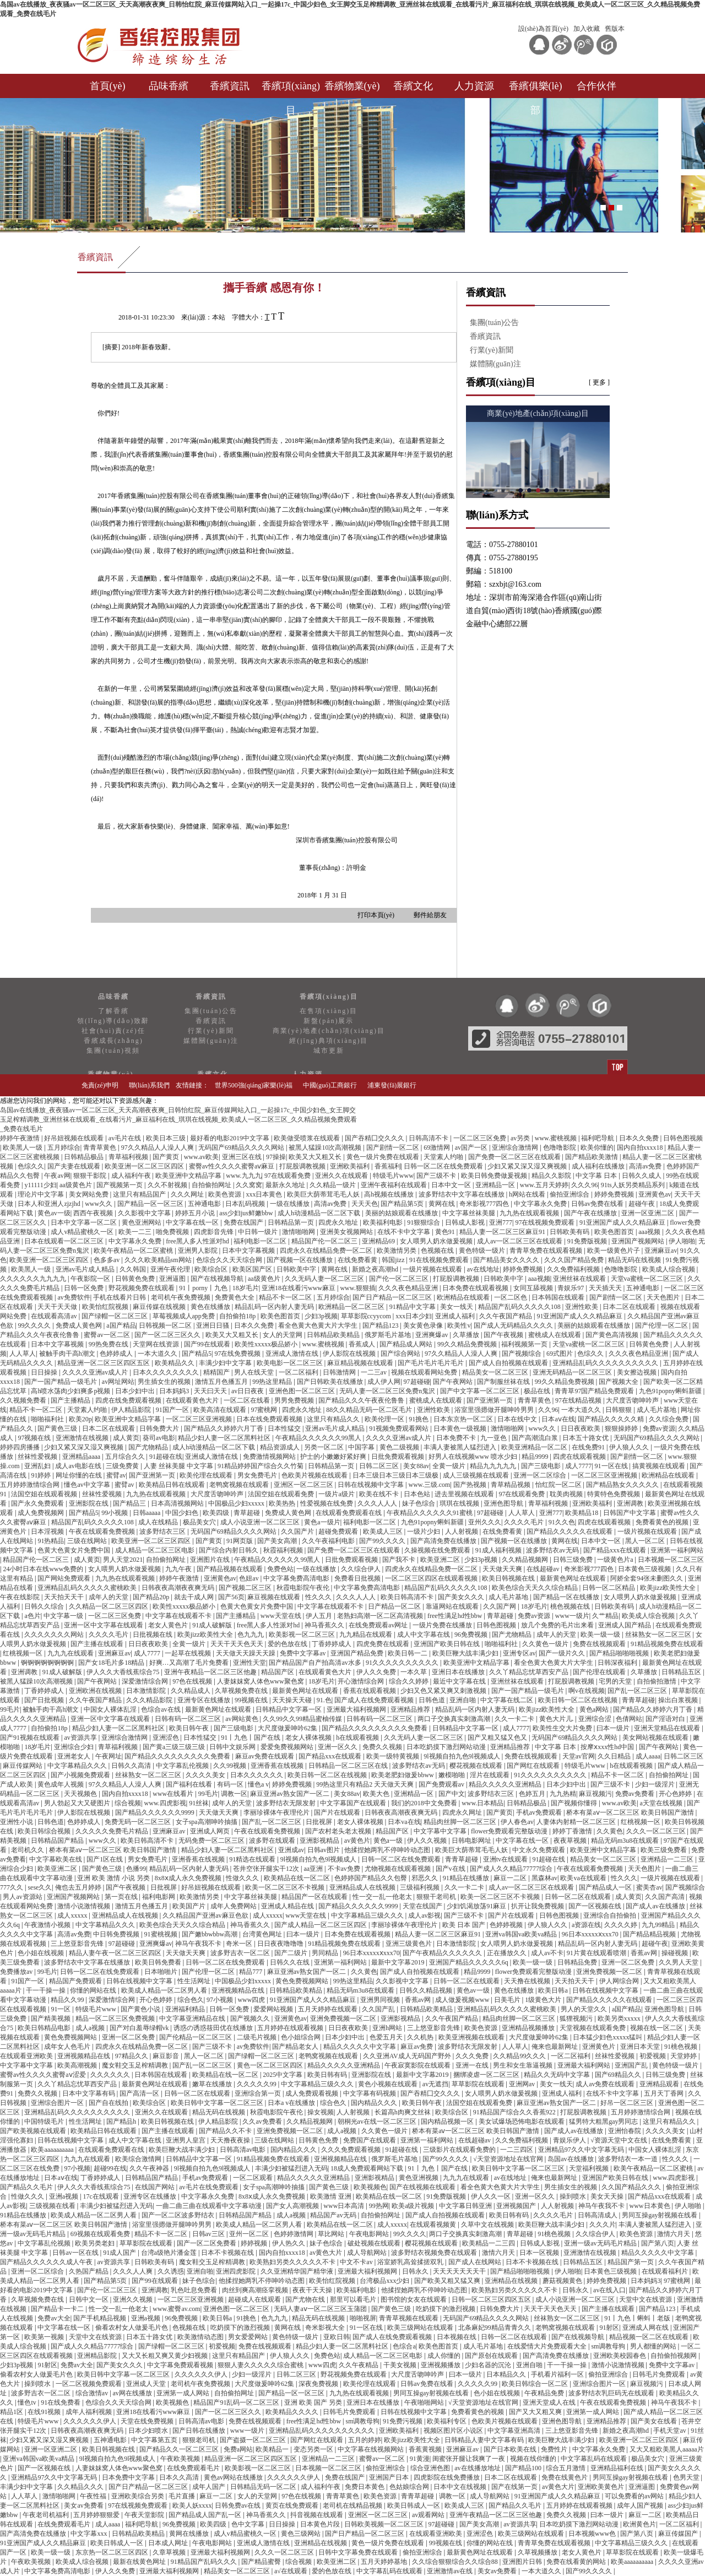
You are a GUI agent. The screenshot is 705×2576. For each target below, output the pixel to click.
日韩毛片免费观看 (659, 2374)
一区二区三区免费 (480, 1138)
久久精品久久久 (81, 2487)
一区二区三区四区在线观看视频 (432, 1578)
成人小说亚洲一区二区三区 (260, 1522)
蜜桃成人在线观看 (555, 1335)
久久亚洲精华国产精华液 (298, 2271)
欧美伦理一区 (385, 1419)
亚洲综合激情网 (516, 1147)
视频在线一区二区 (657, 2028)
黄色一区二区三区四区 (271, 2065)
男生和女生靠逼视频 (523, 2065)
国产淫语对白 (666, 1719)
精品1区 (12, 2412)
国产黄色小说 (141, 2009)
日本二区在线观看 (630, 1307)
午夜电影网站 (370, 2234)
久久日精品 (615, 1756)
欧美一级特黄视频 (393, 1756)
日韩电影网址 (472, 1840)
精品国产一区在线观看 (315, 1897)
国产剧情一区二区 (393, 1147)
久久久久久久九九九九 (34, 1278)
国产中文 (451, 1794)
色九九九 (251, 1634)
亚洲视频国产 (517, 2206)
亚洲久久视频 (133, 2299)
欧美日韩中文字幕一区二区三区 (218, 2103)
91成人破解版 (213, 1625)
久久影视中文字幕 (145, 1213)
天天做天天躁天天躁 (246, 1653)
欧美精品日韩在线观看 (173, 1485)
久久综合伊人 (361, 1569)
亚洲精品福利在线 (617, 2468)
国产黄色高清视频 (612, 1335)
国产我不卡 (399, 1559)
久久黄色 (609, 1831)
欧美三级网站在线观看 (421, 2327)
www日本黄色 (651, 2206)
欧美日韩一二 (408, 1653)
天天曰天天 (211, 1391)
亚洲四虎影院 (236, 2271)
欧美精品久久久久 (292, 2412)
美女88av (416, 1466)
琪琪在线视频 (460, 1503)
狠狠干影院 (90, 1175)
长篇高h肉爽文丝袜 (403, 2112)
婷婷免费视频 (615, 1194)
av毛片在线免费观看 (209, 2187)
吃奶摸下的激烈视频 (446, 2309)
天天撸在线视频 (528, 1981)
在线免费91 (589, 1447)
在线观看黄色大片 (193, 1400)
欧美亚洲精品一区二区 (535, 1447)
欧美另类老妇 (95, 2243)
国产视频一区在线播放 (300, 1260)
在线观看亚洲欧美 (27, 2056)
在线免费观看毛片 (194, 2468)
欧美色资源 (225, 1194)
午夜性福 (94, 2496)
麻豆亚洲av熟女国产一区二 (290, 1794)
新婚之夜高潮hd (376, 1269)
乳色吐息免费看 (195, 2290)
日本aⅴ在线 (557, 1419)
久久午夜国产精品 (506, 1316)
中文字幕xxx (89, 2533)
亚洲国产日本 (389, 2477)
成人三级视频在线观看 (477, 1475)
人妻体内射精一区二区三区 (576, 1822)
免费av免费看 (635, 1794)
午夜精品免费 (545, 2393)
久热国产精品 (89, 2271)
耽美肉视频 (567, 1494)
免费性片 (555, 2449)
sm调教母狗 (609, 2346)
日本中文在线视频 (460, 2487)
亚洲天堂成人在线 (550, 2402)
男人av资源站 (23, 1897)
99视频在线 (252, 1700)
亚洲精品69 (379, 1241)
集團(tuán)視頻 (113, 1050)
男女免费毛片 (258, 1475)
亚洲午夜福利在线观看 (395, 1185)
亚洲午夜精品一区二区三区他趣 (211, 1672)
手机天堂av (670, 2430)
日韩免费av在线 (238, 2505)
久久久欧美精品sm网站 (158, 1260)
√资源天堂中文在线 (619, 2140)
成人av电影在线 (78, 1466)
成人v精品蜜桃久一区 (83, 1232)
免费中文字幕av (303, 1653)
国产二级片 (291, 1953)
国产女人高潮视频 (293, 2206)
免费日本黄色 (365, 2487)
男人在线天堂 (254, 1372)
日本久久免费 (639, 1138)
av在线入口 (609, 2290)
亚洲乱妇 (38, 1466)
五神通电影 (205, 1204)
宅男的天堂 (616, 1681)
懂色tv (27, 2402)
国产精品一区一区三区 (151, 1204)
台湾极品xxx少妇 (385, 2281)
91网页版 (240, 1541)
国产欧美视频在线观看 (34, 2131)
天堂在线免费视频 (148, 2421)
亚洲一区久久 (338, 1747)
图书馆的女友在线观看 (414, 2299)
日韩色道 (433, 1700)
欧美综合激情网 (139, 2159)
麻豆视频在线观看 (274, 1597)
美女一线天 (457, 1307)
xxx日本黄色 (265, 1194)
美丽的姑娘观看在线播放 (402, 1213)
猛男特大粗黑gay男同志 (604, 2121)
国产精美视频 (51, 2018)
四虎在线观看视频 (580, 1456)
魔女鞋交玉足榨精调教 (136, 2065)
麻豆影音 (167, 2056)
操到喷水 (574, 2196)
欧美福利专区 (447, 2421)
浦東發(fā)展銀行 (391, 1085)
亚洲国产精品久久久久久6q (469, 1962)
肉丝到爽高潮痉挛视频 (256, 2290)
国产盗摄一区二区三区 (254, 2440)
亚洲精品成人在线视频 (363, 1887)
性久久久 (319, 1597)
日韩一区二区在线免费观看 (444, 1166)
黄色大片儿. (557, 1719)
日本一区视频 (540, 2252)
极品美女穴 (200, 1522)
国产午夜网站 (453, 1382)
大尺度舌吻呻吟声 (633, 1400)
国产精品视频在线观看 (230, 1569)
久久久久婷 (621, 1925)
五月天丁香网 (664, 2093)
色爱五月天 (387, 2037)
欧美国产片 (189, 1906)
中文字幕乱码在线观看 (594, 2459)
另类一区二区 (324, 1447)
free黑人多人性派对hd (198, 1241)
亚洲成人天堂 (146, 2384)
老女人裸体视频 (309, 1737)
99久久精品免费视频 (467, 1344)
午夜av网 (57, 1175)
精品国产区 (278, 1672)
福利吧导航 (598, 1138)
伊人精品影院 (132, 1410)
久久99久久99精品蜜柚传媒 (303, 1719)
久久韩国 (134, 1269)
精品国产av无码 (333, 2215)
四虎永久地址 (339, 1222)
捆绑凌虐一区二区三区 (487, 2075)
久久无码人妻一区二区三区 (325, 1278)
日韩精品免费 (578, 1962)
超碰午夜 (642, 1204)
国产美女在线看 (655, 2421)
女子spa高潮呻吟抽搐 (207, 1822)
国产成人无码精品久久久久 (514, 1325)
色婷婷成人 (117, 1353)
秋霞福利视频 (284, 1550)
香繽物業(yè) (352, 85)
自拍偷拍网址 (212, 1185)
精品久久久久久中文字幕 (360, 2046)
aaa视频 (650, 1232)
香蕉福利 (388, 1166)
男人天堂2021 (123, 1559)
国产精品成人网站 (406, 1344)
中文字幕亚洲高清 (514, 2430)
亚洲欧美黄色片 (602, 2487)
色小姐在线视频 (42, 1953)
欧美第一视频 (45, 2337)
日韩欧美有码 (570, 1232)
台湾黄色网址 (263, 1934)
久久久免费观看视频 (351, 2149)
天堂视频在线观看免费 (593, 2028)
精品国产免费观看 (76, 1981)
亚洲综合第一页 (259, 2093)
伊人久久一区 (491, 2196)
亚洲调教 (631, 1503)
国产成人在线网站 (475, 2262)
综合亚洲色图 (431, 2468)
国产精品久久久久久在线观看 (570, 1531)
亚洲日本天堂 (640, 2046)
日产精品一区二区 (395, 1606)
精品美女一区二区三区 (496, 1372)
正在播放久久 (507, 1953)
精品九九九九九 (494, 1466)
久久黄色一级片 (546, 1644)
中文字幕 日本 (597, 1175)
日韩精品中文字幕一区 (289, 1709)
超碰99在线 (110, 2168)
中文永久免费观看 (539, 1850)
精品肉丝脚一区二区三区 (461, 1822)
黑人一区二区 (645, 1541)
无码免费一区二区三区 (212, 1840)
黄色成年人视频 (61, 1784)
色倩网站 (629, 1719)
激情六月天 (674, 2234)
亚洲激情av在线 (450, 2571)
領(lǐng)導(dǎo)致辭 (113, 1021)
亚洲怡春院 (625, 2131)
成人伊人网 (383, 1382)
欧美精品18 (582, 1513)
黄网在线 (443, 1204)
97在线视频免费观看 (545, 1222)
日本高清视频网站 (178, 1503)
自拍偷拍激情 (657, 1681)
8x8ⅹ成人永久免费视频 (189, 1878)
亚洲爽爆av (432, 1335)
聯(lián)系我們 (149, 1085)
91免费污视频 (403, 2421)
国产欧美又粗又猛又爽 (448, 2281)
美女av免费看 (84, 2505)
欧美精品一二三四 (489, 2243)
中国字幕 (362, 1447)
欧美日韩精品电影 (45, 2028)
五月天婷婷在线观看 (328, 2009)
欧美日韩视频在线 (509, 1578)
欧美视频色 (370, 2187)
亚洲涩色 (167, 1737)
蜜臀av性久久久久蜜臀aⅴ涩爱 (44, 2075)
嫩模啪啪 (452, 1775)
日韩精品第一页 (292, 1222)
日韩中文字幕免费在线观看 (358, 2552)
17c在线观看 (102, 2196)
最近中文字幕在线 (460, 1681)
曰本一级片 (613, 1728)
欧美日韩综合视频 (45, 1831)
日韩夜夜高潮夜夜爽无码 (179, 1588)
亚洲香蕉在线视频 (278, 1765)
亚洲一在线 (472, 2065)
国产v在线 (451, 1869)
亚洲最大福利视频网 (357, 1709)
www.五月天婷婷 (544, 1185)
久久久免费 (472, 2056)
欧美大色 (377, 1794)
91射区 (609, 2327)
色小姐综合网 (301, 2037)
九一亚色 (494, 1438)
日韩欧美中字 (297, 1269)
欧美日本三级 (166, 1138)
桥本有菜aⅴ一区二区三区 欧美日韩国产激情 (630, 1812)
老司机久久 (28, 1850)
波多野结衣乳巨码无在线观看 (612, 2393)
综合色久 (190, 2000)
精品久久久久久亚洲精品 (506, 1784)
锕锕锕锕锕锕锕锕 (48, 1662)
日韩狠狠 (619, 1410)
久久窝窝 (249, 1185)
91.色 (324, 1700)
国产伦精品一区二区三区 (196, 2037)
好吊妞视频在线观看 (74, 1138)
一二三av (374, 1372)
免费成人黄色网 (80, 1325)
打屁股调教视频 (303, 1166)
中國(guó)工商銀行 (330, 1085)
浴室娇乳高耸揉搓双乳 (411, 2262)
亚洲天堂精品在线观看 (668, 1728)
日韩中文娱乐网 (233, 1747)
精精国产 (217, 1372)
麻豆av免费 (417, 2046)
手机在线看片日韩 (120, 1297)
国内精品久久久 (375, 2103)
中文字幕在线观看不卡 (331, 1606)
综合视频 (128, 1803)
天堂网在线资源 (157, 1344)
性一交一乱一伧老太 (383, 1897)
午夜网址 (108, 1756)
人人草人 (22, 1353)
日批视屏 (320, 1822)
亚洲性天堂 (249, 1662)
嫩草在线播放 (213, 2084)
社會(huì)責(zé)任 (113, 1031)
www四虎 (252, 2000)
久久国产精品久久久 (632, 2187)
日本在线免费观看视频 (270, 1419)
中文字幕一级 (64, 1616)
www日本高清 (344, 2206)
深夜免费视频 (319, 2384)
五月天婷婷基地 (385, 2562)
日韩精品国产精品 (58, 1840)
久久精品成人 (191, 1691)
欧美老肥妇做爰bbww (403, 1775)
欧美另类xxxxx (620, 2018)
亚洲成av (291, 1850)
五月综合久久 (126, 1456)
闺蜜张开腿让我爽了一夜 (469, 2459)
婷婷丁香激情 (573, 1831)
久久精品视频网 (526, 1559)
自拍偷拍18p (238, 1316)
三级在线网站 (88, 1541)
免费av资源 (659, 1428)
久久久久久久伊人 (202, 2374)
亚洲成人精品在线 (288, 1906)
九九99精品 (659, 1925)
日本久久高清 (179, 2477)
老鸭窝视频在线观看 (239, 1485)
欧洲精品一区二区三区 (352, 1307)
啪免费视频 (173, 1232)
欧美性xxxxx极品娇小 (267, 1344)
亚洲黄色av (654, 1194)
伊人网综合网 (620, 1981)
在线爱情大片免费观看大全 (547, 2346)
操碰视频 (675, 1953)
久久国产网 (500, 1606)
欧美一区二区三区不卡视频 (285, 1887)
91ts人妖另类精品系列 (633, 1185)
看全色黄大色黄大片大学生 (318, 1325)
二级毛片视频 (257, 2037)
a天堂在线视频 (662, 1803)
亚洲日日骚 (213, 1325)
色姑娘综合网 (410, 2487)
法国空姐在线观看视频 (45, 1494)
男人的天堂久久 (585, 2009)
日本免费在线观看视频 (476, 1288)
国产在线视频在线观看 (423, 2187)
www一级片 (572, 1616)
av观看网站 (429, 2515)
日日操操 (45, 1372)
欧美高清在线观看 (220, 1410)
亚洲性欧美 (582, 1307)
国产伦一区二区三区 (399, 1278)
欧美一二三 (135, 1232)
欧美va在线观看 (584, 1878)
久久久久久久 (111, 2075)
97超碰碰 (417, 1382)
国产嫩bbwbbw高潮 (210, 1934)
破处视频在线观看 (375, 2243)
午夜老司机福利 (46, 2515)
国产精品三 (130, 1503)
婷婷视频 (255, 2243)
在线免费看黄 (358, 1260)
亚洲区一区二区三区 (304, 1485)
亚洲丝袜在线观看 (580, 1278)
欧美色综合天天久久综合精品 (535, 1588)
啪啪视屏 (363, 2318)
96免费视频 (471, 1634)
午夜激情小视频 (48, 1925)
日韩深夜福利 (618, 1662)
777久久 (12, 1887)
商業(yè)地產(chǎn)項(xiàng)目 (329, 1031)
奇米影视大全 (325, 2327)
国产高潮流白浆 (536, 1438)
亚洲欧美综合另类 (138, 2496)
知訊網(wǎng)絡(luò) (594, 1107)
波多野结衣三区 (163, 1531)
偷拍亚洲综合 (570, 1194)
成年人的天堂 (109, 1597)
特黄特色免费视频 (614, 1494)
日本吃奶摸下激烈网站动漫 (446, 1747)
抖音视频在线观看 (317, 2515)
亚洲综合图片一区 (58, 2103)
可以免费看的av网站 (635, 2496)
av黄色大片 (327, 2252)
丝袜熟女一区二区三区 (659, 1634)
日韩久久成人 (642, 1175)
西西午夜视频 (94, 1213)
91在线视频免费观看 (439, 1260)
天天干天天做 (58, 1307)
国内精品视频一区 (448, 2121)
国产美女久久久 (462, 1597)
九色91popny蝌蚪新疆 (671, 1391)
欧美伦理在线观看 (207, 1475)
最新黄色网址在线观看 (574, 1578)
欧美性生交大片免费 (563, 1728)
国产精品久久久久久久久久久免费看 (375, 1728)
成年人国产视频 (641, 2505)
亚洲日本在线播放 (459, 1672)
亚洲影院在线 (89, 1503)
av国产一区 (472, 1147)
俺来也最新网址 (555, 2046)
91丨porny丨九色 (204, 1288)
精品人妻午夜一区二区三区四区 (116, 1953)
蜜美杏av (649, 1887)
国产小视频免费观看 (81, 1775)
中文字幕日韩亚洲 (466, 2206)
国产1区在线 (105, 1859)
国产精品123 (381, 1325)
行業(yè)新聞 (491, 350)
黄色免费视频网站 (302, 1981)
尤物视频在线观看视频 (398, 1869)
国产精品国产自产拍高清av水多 (315, 1662)
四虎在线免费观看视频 (129, 1400)
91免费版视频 (588, 1241)
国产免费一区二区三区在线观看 (515, 1157)
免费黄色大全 (235, 1297)
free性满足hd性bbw (455, 1616)
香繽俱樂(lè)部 (535, 89)
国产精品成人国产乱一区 (206, 2515)
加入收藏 (586, 29)
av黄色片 (357, 1840)
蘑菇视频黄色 (563, 2281)
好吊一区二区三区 (627, 2103)
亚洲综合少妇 (74, 1747)
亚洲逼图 (173, 1278)
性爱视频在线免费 (327, 1503)
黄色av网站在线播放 (234, 2477)
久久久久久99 (257, 2084)
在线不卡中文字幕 (404, 1232)
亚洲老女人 (74, 1756)
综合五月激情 (566, 2468)
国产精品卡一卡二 (58, 2309)
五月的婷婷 (364, 2440)
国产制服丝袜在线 (504, 1382)
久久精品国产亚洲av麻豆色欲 (206, 1915)
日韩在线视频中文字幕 (371, 1485)
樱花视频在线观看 (476, 1765)
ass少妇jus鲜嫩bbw (246, 1213)
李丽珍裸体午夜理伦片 (277, 1812)
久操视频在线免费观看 (438, 1550)
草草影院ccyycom (367, 1316)
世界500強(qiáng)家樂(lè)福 (253, 1085)
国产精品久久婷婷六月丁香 (224, 1428)
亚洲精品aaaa (82, 1456)
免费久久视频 (383, 1747)
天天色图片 (664, 1297)
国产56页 (231, 1597)
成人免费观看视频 (312, 2093)
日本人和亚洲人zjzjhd (50, 1204)
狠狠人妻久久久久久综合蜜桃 (261, 2365)
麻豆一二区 (511, 1878)
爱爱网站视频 (274, 2009)
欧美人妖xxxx (192, 2505)
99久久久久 (35, 1325)
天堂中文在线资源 (646, 2299)
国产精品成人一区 (606, 1887)
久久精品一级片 (333, 1185)
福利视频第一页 (525, 1344)
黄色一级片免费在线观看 (383, 1157)
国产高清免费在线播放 (444, 1541)
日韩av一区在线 (76, 2252)
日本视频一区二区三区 (671, 1559)
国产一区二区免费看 (207, 2243)
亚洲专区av (519, 1653)
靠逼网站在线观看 (453, 1606)
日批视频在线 (153, 1634)
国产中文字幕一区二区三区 (480, 1391)
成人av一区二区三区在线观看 (520, 1241)
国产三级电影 (541, 1466)
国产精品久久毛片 (27, 2187)
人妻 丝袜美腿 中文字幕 (179, 1466)
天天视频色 (81, 1794)
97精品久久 (132, 2056)
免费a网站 (238, 2449)
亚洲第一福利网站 (676, 1550)
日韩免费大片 (160, 1428)
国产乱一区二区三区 (638, 1691)
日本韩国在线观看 (559, 1297)
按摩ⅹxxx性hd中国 (608, 1747)
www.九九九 (243, 1175)
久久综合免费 (669, 1419)
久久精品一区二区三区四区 (109, 1606)
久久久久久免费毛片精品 (112, 1831)
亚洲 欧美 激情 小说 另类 (114, 1878)
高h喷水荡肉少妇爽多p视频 (71, 1391)
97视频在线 (35, 1438)
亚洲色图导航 (504, 1503)
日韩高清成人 (598, 2215)
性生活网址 (194, 1981)
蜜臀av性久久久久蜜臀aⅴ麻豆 (232, 1166)
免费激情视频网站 (270, 1456)
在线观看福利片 (666, 2271)
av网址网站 (118, 1382)
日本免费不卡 (457, 1438)
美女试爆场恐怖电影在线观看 (522, 2121)
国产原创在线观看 (492, 2355)
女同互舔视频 (534, 1288)
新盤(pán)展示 (328, 1021)
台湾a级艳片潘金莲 (169, 2252)
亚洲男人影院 (198, 1250)
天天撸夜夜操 (231, 2140)
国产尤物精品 (149, 1447)
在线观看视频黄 (434, 2224)
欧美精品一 (273, 2449)
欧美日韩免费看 (159, 1962)
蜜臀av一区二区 (107, 1335)
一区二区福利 (299, 1372)
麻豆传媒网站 (23, 1765)
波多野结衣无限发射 (286, 1803)
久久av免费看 (262, 2121)
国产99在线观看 (208, 1344)
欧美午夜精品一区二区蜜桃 (134, 1250)
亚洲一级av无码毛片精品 (601, 2243)
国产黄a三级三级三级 (175, 1747)
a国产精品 (120, 1325)
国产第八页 (657, 2243)
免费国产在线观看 (370, 2140)
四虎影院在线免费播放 (447, 2477)
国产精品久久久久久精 (612, 1419)
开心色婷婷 (676, 1794)
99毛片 (10, 1709)
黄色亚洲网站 (142, 1222)
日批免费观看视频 (398, 1456)
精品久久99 (68, 2000)
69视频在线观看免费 (101, 2234)
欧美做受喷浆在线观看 (307, 1138)
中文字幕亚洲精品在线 (193, 2018)
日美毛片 (508, 2000)
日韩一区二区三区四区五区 (492, 2299)
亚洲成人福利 (455, 1316)
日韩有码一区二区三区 (189, 1719)
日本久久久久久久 (257, 1775)
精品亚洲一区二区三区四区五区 (104, 1363)
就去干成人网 (194, 1597)
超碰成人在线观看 (255, 2299)
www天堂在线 (282, 1616)
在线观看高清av (54, 1316)
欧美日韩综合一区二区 (536, 2384)
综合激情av (92, 2393)
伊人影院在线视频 (350, 1353)
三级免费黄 (123, 1466)
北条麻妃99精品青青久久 (495, 2327)
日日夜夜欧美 (581, 1428)
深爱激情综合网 (146, 1681)
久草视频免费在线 (242, 1691)
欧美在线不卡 (379, 1494)
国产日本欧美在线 (511, 2449)
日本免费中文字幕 (129, 2477)
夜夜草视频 (571, 1840)
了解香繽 (113, 1011)
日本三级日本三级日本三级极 (396, 1475)
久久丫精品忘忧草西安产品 (529, 1672)
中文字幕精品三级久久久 (368, 1915)
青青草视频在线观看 (409, 2318)
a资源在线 (586, 1925)
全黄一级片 (449, 1466)
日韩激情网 (340, 1372)
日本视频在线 (457, 2337)
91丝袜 (199, 1803)
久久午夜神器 (150, 2168)
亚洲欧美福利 (350, 1166)
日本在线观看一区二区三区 (64, 1241)
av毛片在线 (126, 1138)
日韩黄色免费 (135, 1278)
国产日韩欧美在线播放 (331, 1382)
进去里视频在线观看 (465, 1494)
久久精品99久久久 (520, 2056)
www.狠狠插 (357, 1288)
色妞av (249, 1578)
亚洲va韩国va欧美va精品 (521, 1934)
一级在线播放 (290, 1204)
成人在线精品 (159, 1522)
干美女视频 (400, 2365)
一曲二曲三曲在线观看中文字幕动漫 (209, 2206)
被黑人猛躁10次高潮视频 (326, 1147)
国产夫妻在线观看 (74, 1166)
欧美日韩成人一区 (414, 2505)
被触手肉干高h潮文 (68, 1353)
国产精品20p (152, 1597)
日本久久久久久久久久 (166, 1372)
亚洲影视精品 (320, 1840)
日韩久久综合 (45, 1606)
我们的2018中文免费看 (425, 1803)
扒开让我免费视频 (538, 1906)
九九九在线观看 (71, 1653)
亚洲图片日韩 (523, 2562)
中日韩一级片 (258, 1232)
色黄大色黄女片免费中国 (74, 1550)
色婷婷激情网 (294, 2234)
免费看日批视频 (358, 1578)
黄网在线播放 (189, 2533)
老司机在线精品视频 (353, 2505)
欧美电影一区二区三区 (290, 1363)
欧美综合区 (211, 1269)
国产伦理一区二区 (662, 1325)
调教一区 (234, 1794)
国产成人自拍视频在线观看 (509, 1363)
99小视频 (115, 1513)
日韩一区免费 (84, 1288)
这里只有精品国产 (140, 1194)
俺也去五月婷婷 (79, 1887)
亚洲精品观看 (660, 2084)
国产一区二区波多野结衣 (179, 2215)
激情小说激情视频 (84, 1906)
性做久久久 (243, 1878)
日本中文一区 (452, 1185)
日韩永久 (416, 2271)
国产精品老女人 (296, 2046)
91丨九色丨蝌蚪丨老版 (638, 2318)
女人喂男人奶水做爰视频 (437, 1241)
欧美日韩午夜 (189, 1728)
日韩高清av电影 (243, 2149)
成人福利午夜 (132, 1175)
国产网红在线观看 (534, 1765)
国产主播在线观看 (97, 1644)
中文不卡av (357, 2262)
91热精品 (50, 1541)
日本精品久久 (507, 2374)
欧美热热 (283, 1503)
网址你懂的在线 (80, 1475)
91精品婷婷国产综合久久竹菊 (261, 1466)
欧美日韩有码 (328, 2075)
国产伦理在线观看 (600, 1672)
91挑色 (419, 1419)
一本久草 (414, 1672)
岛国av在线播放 (571, 2159)
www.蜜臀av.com (176, 2309)
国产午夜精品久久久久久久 (443, 1953)
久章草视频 (170, 2552)
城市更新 (328, 1050)
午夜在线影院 (20, 1597)
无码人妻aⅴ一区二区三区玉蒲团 (321, 2309)
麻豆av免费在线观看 (265, 1756)
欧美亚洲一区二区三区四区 (145, 1166)
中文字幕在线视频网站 (371, 2449)
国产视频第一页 (120, 1185)
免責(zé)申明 (100, 1085)
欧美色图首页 (615, 1232)
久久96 (548, 1410)
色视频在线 (438, 1250)
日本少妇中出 (135, 1391)
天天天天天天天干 (460, 2271)
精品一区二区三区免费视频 (115, 2018)
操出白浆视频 (678, 1700)
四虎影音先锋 (214, 1232)
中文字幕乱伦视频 (183, 1765)
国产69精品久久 (619, 2075)
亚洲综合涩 (595, 1719)
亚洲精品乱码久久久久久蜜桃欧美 (87, 1588)
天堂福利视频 (589, 2168)
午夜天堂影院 (145, 2515)
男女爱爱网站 (248, 2337)
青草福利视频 (129, 1157)
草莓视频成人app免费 (184, 1316)
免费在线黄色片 (565, 2477)
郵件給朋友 (430, 915)
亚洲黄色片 (599, 2046)
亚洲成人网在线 (646, 2327)
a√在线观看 (291, 2571)
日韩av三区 (209, 2234)
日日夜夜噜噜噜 (281, 1943)
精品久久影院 (552, 1175)
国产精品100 (524, 2468)
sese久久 (40, 1887)
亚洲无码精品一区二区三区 (573, 1372)
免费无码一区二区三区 (138, 1822)
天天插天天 (606, 1288)
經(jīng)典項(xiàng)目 (328, 1041)
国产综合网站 (401, 1353)
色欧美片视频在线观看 (315, 1475)
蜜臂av (116, 1475)
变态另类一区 (314, 2449)
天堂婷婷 (684, 2056)
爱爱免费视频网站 (288, 1747)
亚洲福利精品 (186, 2009)
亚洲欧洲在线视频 (96, 1691)
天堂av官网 (578, 1756)
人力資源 (474, 85)
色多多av (107, 1260)
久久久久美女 (206, 1775)
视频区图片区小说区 (454, 2430)
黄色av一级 (53, 1213)
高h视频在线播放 (389, 1194)
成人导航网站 (367, 2252)
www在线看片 (174, 1794)
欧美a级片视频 (414, 2206)
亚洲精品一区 (496, 1185)
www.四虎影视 (165, 1803)
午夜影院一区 (91, 1278)
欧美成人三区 (383, 1531)
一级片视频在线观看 (433, 1269)
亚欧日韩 (336, 2337)
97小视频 (221, 2000)
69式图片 (560, 1353)
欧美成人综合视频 (669, 1269)
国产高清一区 (140, 2093)
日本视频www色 (592, 2533)
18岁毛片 (245, 1288)
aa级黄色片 (76, 1185)
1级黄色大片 (544, 2000)
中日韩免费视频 (117, 1934)
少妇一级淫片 (655, 1784)
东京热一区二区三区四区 (112, 2552)
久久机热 (421, 2037)
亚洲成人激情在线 (292, 1353)
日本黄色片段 (320, 2524)
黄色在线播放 (211, 1307)
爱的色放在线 (288, 1644)
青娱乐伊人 (570, 2140)
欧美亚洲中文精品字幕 (189, 1175)
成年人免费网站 (234, 1906)
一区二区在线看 (248, 1400)
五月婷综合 (63, 1147)
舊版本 (615, 29)
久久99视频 (230, 1765)
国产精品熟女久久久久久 (623, 1485)
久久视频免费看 (24, 1400)
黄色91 (446, 1232)
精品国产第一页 (631, 2262)
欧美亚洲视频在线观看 (472, 2037)
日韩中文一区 (89, 2299)
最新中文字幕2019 (398, 1962)
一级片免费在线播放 (443, 1625)
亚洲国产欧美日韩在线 (447, 1644)
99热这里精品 (273, 1382)
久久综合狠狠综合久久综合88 (456, 2562)
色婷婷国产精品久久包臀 (371, 1878)
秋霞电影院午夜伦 (303, 1588)
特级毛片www (393, 1175)
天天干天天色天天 (237, 1644)
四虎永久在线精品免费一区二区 (327, 1250)
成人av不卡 (547, 1953)
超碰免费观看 (339, 1531)
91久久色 (562, 1522)
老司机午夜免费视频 (181, 1297)
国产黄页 (167, 1157)
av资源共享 (81, 1737)
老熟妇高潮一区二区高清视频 (381, 1616)
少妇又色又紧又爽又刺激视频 (444, 1691)
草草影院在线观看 (479, 2084)
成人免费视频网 (42, 1513)
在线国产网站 (155, 2187)
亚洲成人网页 (210, 1831)
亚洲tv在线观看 (506, 1859)
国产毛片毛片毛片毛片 (431, 1363)
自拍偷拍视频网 (674, 2355)
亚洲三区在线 (242, 1157)
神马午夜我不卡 (199, 1943)
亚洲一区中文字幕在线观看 (104, 1625)
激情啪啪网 (299, 1232)
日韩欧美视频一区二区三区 (384, 2524)
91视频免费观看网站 (399, 1428)
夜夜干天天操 (313, 2290)
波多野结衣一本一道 (628, 2159)
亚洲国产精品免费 (357, 1653)
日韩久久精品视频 (426, 1990)
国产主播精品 (71, 1400)
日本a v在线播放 (292, 2103)
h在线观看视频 (358, 1737)
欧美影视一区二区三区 (303, 1634)
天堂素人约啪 (444, 1157)
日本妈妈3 (175, 1391)
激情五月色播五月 (222, 1382)
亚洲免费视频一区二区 (610, 1972)
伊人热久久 (289, 2243)
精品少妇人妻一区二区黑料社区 (225, 1438)
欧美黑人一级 (23, 1147)
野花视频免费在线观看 (142, 1288)
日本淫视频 (48, 1531)
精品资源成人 (280, 1447)
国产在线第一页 (515, 2487)
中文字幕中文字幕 (441, 1831)
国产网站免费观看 (64, 1578)
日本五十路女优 (586, 1438)
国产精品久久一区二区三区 (179, 2449)
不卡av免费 (345, 1869)
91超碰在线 (165, 1456)
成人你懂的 (444, 2355)
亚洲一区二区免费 (628, 1962)
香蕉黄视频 (426, 2449)
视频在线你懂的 (534, 2459)
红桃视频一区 (23, 1653)
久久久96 (584, 1185)
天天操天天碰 (292, 1700)
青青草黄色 (100, 1147)
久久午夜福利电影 (329, 1541)
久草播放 (467, 1335)
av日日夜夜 (248, 1391)
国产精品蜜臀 (262, 2562)
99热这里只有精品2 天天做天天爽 (365, 1784)
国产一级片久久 (563, 1653)
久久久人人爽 (133, 2271)
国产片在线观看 (338, 1812)
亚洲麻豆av (660, 1250)
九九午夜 (179, 1569)
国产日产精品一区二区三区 (392, 1297)
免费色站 (280, 1569)
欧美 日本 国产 (464, 1925)
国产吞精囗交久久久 (375, 1138)
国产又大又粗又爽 (536, 2412)
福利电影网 (159, 1897)
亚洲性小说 (17, 1822)
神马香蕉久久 (325, 1625)
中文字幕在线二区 (507, 1700)
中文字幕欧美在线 (56, 1859)
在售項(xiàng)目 (328, 1011)
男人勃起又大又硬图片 (78, 1803)
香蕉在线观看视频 (370, 1691)
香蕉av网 (644, 1953)
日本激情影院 (146, 1691)
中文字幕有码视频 (370, 2093)
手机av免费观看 (539, 1812)
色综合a (404, 2346)
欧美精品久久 (175, 1363)
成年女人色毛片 (68, 2046)
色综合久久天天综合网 (230, 1260)
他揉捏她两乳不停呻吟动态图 (388, 1850)
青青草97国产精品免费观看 (595, 1391)
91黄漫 (420, 2459)
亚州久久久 (484, 1522)
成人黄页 (126, 1438)
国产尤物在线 (306, 2299)
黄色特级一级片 (483, 1250)
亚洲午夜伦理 (171, 1269)
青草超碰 (248, 1513)
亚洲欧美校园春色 (620, 2355)
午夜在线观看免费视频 (103, 1531)
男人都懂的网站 (654, 2346)
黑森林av (544, 1878)
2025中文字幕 (283, 2075)
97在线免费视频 (238, 1353)
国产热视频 (470, 1485)
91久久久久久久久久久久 (403, 1662)
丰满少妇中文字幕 (226, 1363)
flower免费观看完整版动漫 (510, 1831)
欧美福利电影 (383, 1222)
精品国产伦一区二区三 (325, 1241)
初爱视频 (653, 2056)
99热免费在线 (109, 1344)
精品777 (251, 1972)
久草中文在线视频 (488, 2224)
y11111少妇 (40, 1185)
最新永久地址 (286, 1185)
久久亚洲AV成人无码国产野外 (408, 2056)
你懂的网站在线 (94, 1990)
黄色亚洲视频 (419, 2178)
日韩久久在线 (290, 1962)
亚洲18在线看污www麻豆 (299, 1288)
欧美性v (458, 1325)
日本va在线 (404, 1822)
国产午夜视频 (504, 1335)
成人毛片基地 (657, 1410)
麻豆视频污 (595, 1794)
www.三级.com (430, 1485)
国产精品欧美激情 (592, 1157)
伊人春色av (517, 1822)
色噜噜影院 (560, 1147)
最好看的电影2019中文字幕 (230, 1138)
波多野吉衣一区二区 (241, 1953)
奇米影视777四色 (485, 1204)
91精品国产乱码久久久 (204, 2562)
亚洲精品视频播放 (529, 2028)
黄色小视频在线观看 (388, 2084)
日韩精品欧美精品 (334, 1335)
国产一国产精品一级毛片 (61, 1382)
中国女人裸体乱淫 (111, 1709)
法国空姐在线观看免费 (282, 1494)
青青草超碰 (638, 1700)
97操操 (276, 1157)
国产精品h (122, 2121)
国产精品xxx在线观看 (615, 1550)
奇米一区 (240, 1943)
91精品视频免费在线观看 (667, 1644)
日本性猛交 (285, 1428)
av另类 (521, 1138)
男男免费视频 (295, 1400)
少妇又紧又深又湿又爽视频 (527, 1166)
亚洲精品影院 (97, 2355)
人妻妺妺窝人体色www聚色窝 (261, 1681)
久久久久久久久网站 (54, 1634)
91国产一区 (173, 1410)
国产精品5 (197, 1353)
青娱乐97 (571, 1288)
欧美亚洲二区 (441, 1559)
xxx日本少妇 (413, 1316)
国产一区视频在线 (595, 1906)
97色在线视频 (193, 1681)
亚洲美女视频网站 (347, 1232)
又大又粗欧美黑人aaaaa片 (667, 2449)
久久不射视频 (168, 1185)
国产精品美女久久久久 (507, 1260)
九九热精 (563, 1794)
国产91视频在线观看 (30, 1737)
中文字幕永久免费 (541, 1204)
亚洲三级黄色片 (409, 1943)
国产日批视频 (45, 1700)
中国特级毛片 (45, 2121)
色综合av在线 (161, 1709)
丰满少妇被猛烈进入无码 (291, 2168)
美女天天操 (607, 2196)
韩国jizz (394, 1260)
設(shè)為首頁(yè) (543, 29)
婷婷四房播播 (20, 1447)
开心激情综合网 (362, 1681)
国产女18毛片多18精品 (112, 1662)
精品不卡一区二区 (286, 1297)
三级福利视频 (420, 1887)
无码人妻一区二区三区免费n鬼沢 (388, 1391)
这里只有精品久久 (334, 1419)
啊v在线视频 (586, 1691)
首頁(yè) (108, 85)
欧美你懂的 (597, 1147)
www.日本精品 (482, 1803)
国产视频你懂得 (575, 1803)
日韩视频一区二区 (166, 1325)
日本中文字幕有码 (89, 2093)
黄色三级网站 (301, 2533)
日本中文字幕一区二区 (84, 1222)
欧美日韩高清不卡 (408, 1597)
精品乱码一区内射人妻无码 (275, 1307)
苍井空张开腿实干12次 (267, 1869)
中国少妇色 (182, 1513)
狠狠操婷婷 (622, 1428)
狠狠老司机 (199, 2440)
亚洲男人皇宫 (186, 2140)
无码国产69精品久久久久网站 (242, 1147)
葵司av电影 (159, 1438)
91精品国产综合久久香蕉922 (515, 2112)
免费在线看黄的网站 (577, 2562)
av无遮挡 (435, 2084)
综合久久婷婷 (409, 1681)
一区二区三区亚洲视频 (200, 1419)
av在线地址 (483, 1269)
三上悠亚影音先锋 (78, 1943)
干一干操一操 (46, 1990)
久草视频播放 (538, 2552)
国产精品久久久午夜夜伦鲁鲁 (362, 1400)
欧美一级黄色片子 (614, 1250)
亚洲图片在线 (210, 1559)
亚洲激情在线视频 (83, 1438)
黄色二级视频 (400, 1447)
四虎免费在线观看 (383, 1644)
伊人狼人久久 (629, 1447)
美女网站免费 (89, 1194)
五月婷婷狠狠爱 (97, 2515)
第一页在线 (122, 1897)
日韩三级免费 (573, 1559)
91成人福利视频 (499, 1550)
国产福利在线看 (190, 1784)
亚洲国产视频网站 (638, 1241)
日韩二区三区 (379, 1466)
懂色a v (258, 1784)
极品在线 (538, 1391)
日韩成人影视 (465, 1222)
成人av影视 (424, 1915)
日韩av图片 (324, 1850)
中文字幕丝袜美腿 (469, 1213)
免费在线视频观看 (600, 1644)
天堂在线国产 (423, 1906)
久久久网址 (188, 1194)
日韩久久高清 (132, 1765)
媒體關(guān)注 (495, 364)
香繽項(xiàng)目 (291, 89)
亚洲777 (500, 1222)
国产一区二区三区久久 (168, 1335)
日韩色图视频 (683, 1138)
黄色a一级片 (322, 1522)
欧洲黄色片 (639, 2524)
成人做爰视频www (463, 2000)
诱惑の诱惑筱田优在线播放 (213, 2028)
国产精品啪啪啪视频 (619, 1653)
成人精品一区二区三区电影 (155, 1550)
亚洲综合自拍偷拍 (610, 1915)
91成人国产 (120, 2252)
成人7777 (578, 1466)
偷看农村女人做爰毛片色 (132, 2327)
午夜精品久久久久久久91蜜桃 (430, 1513)
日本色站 (418, 1494)
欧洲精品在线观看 (464, 1297)
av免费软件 (73, 1297)
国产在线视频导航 (218, 1278)
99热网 (379, 2206)
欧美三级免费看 (664, 1850)
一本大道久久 (158, 1353)
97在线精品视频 (579, 1400)
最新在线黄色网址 (140, 2562)
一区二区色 (511, 1297)
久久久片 (602, 2224)
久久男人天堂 (679, 1962)
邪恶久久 (425, 1878)
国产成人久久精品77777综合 (512, 1869)
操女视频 (320, 2112)
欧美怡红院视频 (106, 1307)
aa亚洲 (313, 1869)
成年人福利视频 (89, 2412)
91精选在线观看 (253, 1859)
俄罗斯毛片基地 (389, 1335)
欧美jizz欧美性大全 (668, 1588)
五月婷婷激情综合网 (30, 1485)
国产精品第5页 (403, 1204)
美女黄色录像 (423, 1325)
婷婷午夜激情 (20, 1138)
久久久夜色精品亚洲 (409, 1288)
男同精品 (326, 1953)
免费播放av (17, 1972)
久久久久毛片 (524, 1522)
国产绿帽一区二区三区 (115, 1316)
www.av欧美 (201, 1157)
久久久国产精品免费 (574, 1260)
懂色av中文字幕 (87, 1485)
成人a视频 (90, 2028)
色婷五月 (533, 1794)
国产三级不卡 (437, 1175)
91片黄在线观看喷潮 (597, 1953)
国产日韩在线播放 (199, 2430)
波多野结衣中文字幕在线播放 (462, 1194)
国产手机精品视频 (100, 2318)
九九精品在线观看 (366, 1634)
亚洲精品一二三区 (668, 1859)
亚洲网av (522, 2084)
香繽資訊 (230, 85)
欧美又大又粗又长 (316, 1157)
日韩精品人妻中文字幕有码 (484, 2440)
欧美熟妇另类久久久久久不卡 (293, 2262)
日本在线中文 (518, 1419)
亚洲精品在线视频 (512, 2281)
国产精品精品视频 (650, 1934)
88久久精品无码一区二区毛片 (370, 1410)
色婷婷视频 (507, 1925)
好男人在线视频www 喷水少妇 (474, 1456)
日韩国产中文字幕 (630, 1513)
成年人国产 (209, 2487)
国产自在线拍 (109, 2103)
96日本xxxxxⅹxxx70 (591, 1934)
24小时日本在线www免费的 (44, 1569)
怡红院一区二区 (559, 1485)
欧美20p (80, 1419)
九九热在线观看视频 (530, 1213)
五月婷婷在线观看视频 (291, 2028)
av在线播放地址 (478, 2468)
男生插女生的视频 (165, 1382)
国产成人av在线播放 (656, 1906)
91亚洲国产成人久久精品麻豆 (623, 1222)
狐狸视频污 (577, 2018)
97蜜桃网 (265, 1410)
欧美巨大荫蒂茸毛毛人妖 (324, 1194)
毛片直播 (183, 2496)
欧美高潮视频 (78, 2065)
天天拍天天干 (64, 1597)
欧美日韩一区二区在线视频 (578, 1700)
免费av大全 (53, 2318)
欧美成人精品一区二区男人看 (165, 1990)
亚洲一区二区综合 (540, 1475)
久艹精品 (605, 1616)
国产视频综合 (522, 1353)
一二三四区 (517, 2149)
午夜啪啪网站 (425, 2402)
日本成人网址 (168, 2543)
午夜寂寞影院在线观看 (418, 2065)
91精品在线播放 (467, 1878)
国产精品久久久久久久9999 (155, 1812)
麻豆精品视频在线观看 (361, 1363)
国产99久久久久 (383, 1541)
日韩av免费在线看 (598, 1204)
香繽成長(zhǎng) (113, 1041)
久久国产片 (298, 1531)
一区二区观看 (253, 2178)
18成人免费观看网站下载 (367, 2168)
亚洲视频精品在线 (239, 1990)
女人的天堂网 (283, 1335)
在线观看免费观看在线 (349, 1513)
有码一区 (231, 1784)
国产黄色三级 (58, 1428)
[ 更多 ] (599, 382)
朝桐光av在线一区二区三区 (378, 2121)
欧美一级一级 (601, 1634)
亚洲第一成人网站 (183, 2393)
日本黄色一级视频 (460, 1428)
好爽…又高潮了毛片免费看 (189, 1662)
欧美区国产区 (253, 1269)
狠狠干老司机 (437, 1897)
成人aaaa (648, 1756)
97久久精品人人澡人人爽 (158, 1147)
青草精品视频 (511, 1485)
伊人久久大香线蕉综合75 (123, 1672)
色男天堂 (687, 2477)
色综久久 (31, 1166)
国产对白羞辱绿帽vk (140, 2028)
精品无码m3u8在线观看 (625, 1840)
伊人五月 (320, 1616)
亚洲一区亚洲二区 (648, 1213)
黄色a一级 (388, 1840)
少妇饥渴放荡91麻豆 (477, 1906)
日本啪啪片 (161, 1972)
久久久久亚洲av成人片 (95, 1372)
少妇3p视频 (321, 1316)
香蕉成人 (363, 1344)
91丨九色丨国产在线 (251, 1737)
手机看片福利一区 (558, 2374)
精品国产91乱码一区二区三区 (237, 2402)
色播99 (136, 1869)
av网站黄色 (242, 1719)
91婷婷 (41, 1475)
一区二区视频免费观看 (89, 2384)
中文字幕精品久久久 (78, 1765)
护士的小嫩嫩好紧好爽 (334, 1456)
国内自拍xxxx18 (641, 1147)
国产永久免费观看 (38, 1503)
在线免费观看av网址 (379, 1625)
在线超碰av (544, 1569)
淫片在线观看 (490, 1775)
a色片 (32, 1616)
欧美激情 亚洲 (331, 2196)
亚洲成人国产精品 (625, 1625)
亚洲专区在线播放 (204, 1700)
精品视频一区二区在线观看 (649, 2337)
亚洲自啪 (463, 1700)
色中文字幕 (248, 2524)
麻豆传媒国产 (678, 2533)
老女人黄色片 (168, 1625)
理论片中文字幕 (42, 1194)
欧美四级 (217, 1513)
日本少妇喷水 (149, 2430)
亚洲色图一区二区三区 (303, 1391)
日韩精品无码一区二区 (264, 2487)
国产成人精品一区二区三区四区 (321, 1925)
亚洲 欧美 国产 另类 (314, 2402)
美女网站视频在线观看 (656, 1737)
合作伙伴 (596, 85)
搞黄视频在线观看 (659, 1466)
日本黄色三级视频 (645, 1569)
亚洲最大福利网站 (584, 2065)
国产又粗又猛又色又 (498, 1737)
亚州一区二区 (249, 2234)
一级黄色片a (615, 1559)
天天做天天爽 (503, 1569)
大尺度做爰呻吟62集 (288, 1728)
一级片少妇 (424, 1531)
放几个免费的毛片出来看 (558, 1625)
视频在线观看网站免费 (425, 1372)
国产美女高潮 (278, 1541)
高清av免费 (646, 1166)
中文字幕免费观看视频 (181, 2365)
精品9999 (536, 1456)
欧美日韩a (553, 1990)
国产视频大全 (619, 1382)
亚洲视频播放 (441, 2365)
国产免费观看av (442, 1784)
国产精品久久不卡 (226, 2131)
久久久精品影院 (150, 1700)
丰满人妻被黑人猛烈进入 (461, 1447)
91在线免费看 (61, 2402)
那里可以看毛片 (354, 2299)
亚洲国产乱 (632, 2065)
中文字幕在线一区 (193, 1222)
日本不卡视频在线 (228, 2252)
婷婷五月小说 (195, 1213)
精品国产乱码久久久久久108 (520, 1307)
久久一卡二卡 (515, 1719)
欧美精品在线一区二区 (298, 1878)
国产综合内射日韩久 (229, 1550)
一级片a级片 (337, 1494)
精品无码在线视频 (635, 1260)
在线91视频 (45, 2412)
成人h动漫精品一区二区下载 (320, 1213)
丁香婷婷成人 (332, 1644)
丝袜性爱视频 (38, 1456)
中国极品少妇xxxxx (237, 1503)
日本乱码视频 (246, 1204)
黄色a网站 (594, 1709)
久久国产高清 (665, 1897)
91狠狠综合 (424, 1222)
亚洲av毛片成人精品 (86, 1269)
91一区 (61, 2009)
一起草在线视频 (189, 1653)
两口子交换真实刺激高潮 (454, 1719)
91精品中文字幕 (413, 1307)
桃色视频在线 (571, 1606)
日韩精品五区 (682, 1672)
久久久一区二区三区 (656, 1831)
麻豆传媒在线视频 (160, 1307)
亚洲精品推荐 (411, 1709)
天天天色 (364, 1204)
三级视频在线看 (53, 2206)
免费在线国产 (244, 1222)
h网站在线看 (528, 1194)
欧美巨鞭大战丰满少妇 (466, 1653)
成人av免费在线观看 (606, 2084)
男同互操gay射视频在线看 (660, 2215)
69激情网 (438, 1147)
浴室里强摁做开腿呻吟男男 (494, 1410)
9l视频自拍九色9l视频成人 (463, 1756)
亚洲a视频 (64, 2196)
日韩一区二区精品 (609, 1588)
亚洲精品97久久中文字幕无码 (582, 2149)
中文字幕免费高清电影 (297, 1578)
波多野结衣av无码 (553, 1550)
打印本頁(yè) (375, 915)
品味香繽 (168, 85)
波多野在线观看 (273, 1840)
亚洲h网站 (388, 2028)
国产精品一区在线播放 (567, 1597)
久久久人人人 (378, 1503)
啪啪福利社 (48, 1419)
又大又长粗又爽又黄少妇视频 (165, 2355)
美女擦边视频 (637, 1372)
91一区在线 (612, 1466)
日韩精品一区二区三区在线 (348, 1765)
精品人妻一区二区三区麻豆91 (503, 1232)
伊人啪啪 (682, 1241)
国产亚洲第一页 (490, 1400)
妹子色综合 (419, 1503)
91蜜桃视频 (161, 1934)
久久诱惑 (171, 2271)
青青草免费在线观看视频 (546, 1250)
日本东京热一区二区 (464, 1419)
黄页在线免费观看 (292, 2505)
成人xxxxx (73, 1915)
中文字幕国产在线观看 (354, 1803)
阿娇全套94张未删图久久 (647, 1578)
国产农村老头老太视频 (339, 1831)
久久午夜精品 (359, 2365)
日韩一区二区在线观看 (578, 1897)
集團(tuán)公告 (494, 322)
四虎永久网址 (463, 1812)
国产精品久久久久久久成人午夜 (47, 2262)
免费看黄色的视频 (663, 1522)
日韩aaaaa (147, 1513)
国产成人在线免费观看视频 (374, 1700)
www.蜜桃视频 (556, 1138)
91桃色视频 (681, 2046)
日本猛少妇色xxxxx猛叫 (608, 2037)
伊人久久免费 (377, 1672)
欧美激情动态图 (201, 2337)
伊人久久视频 (427, 1840)
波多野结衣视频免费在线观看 (435, 2252)
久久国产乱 (379, 2009)
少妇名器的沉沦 (489, 2365)
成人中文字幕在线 (424, 1634)
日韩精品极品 (84, 1157)
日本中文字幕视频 (249, 1250)
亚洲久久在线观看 (342, 1175)
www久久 (99, 1204)
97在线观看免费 (288, 1175)
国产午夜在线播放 (591, 1213)
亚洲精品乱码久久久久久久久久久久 (606, 1363)
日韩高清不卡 (429, 1138)
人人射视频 (462, 1531)
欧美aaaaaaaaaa (53, 2149)
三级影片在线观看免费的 (460, 2149)
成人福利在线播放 (599, 1166)
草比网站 (332, 2234)
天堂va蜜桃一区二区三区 (648, 1278)
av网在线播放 (133, 2393)
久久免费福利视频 (574, 1269)
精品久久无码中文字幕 (558, 2075)
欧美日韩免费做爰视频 (495, 1175)
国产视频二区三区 (246, 1588)
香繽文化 (413, 85)
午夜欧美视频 (181, 2459)
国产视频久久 (251, 2018)
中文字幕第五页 (155, 2440)
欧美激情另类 (397, 1250)
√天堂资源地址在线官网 (509, 2159)
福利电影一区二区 (261, 1241)
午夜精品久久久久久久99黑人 (319, 1438)
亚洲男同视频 (381, 2000)
